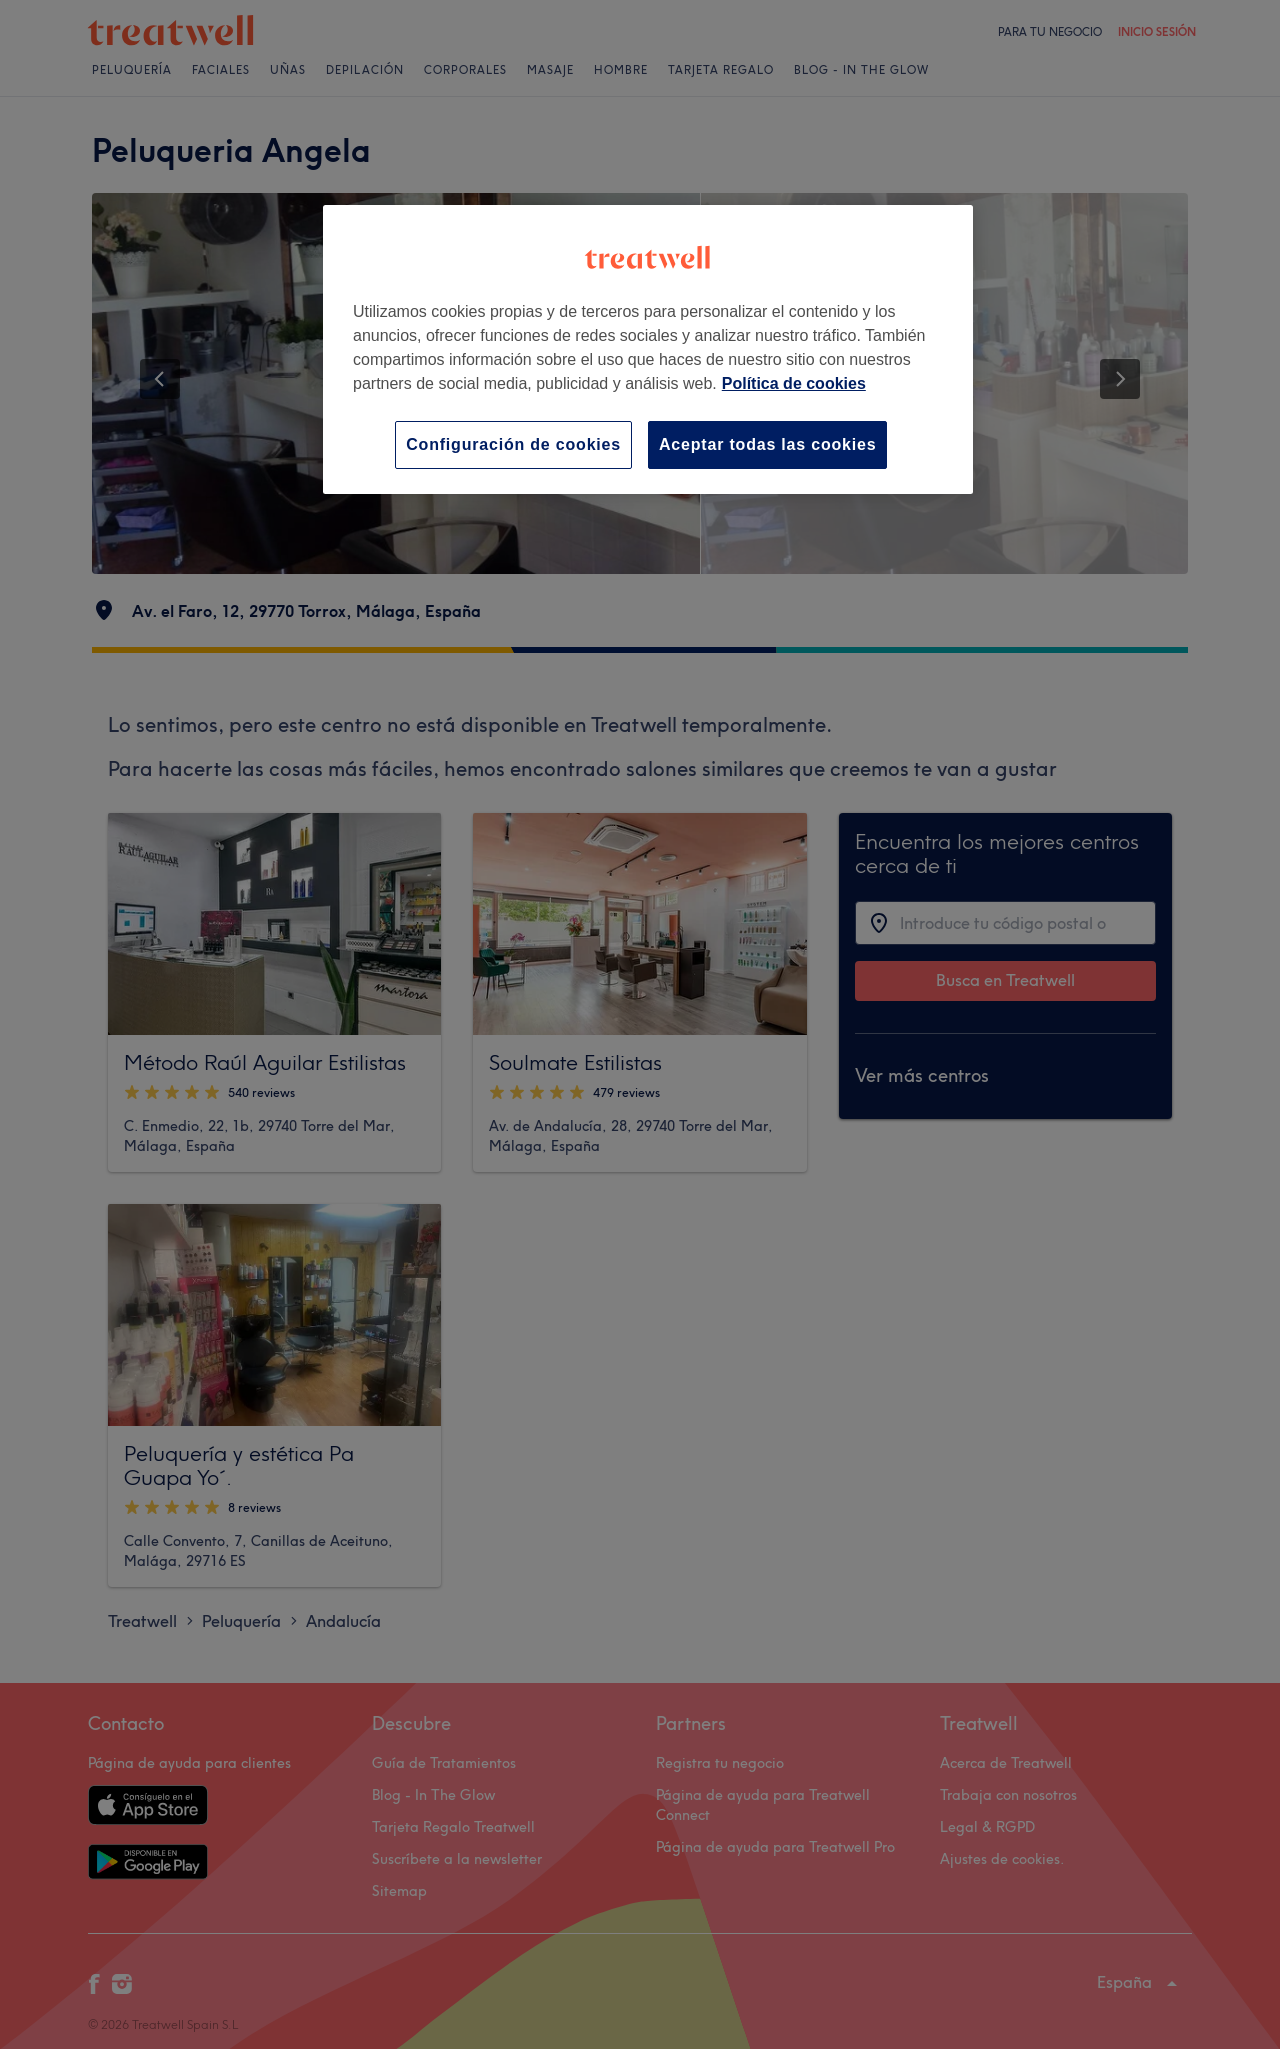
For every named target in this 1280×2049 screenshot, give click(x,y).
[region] (648, 349)
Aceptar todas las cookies (767, 444)
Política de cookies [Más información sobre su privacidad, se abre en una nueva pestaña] (794, 383)
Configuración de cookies (513, 444)
